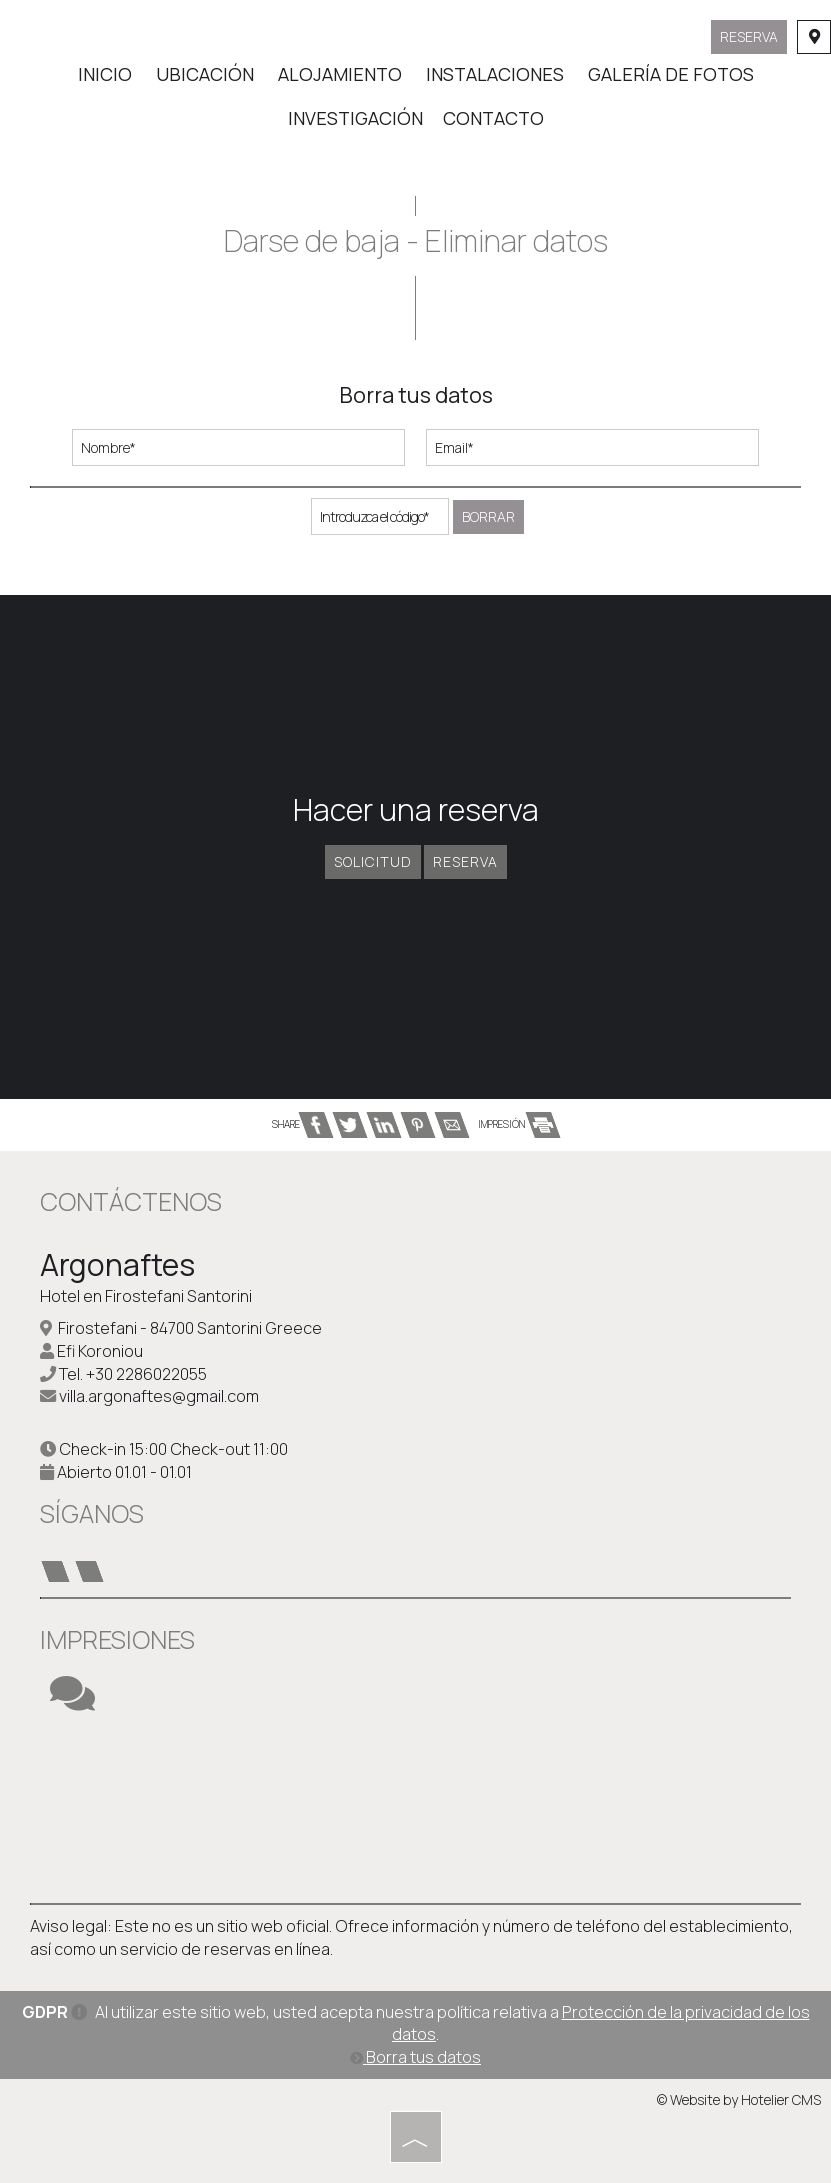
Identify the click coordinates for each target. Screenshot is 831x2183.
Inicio (105, 74)
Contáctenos (131, 1201)
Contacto (493, 118)
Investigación (355, 118)
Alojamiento (340, 74)
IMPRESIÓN (518, 1124)
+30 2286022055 (146, 1374)
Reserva (749, 36)
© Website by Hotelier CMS (739, 2099)
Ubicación (205, 74)
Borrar (488, 516)
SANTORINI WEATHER (415, 1808)
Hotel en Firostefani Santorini (146, 1296)
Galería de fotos (671, 74)
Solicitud (373, 861)
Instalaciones (495, 74)
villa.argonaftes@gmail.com (159, 1396)
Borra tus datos (415, 2057)
